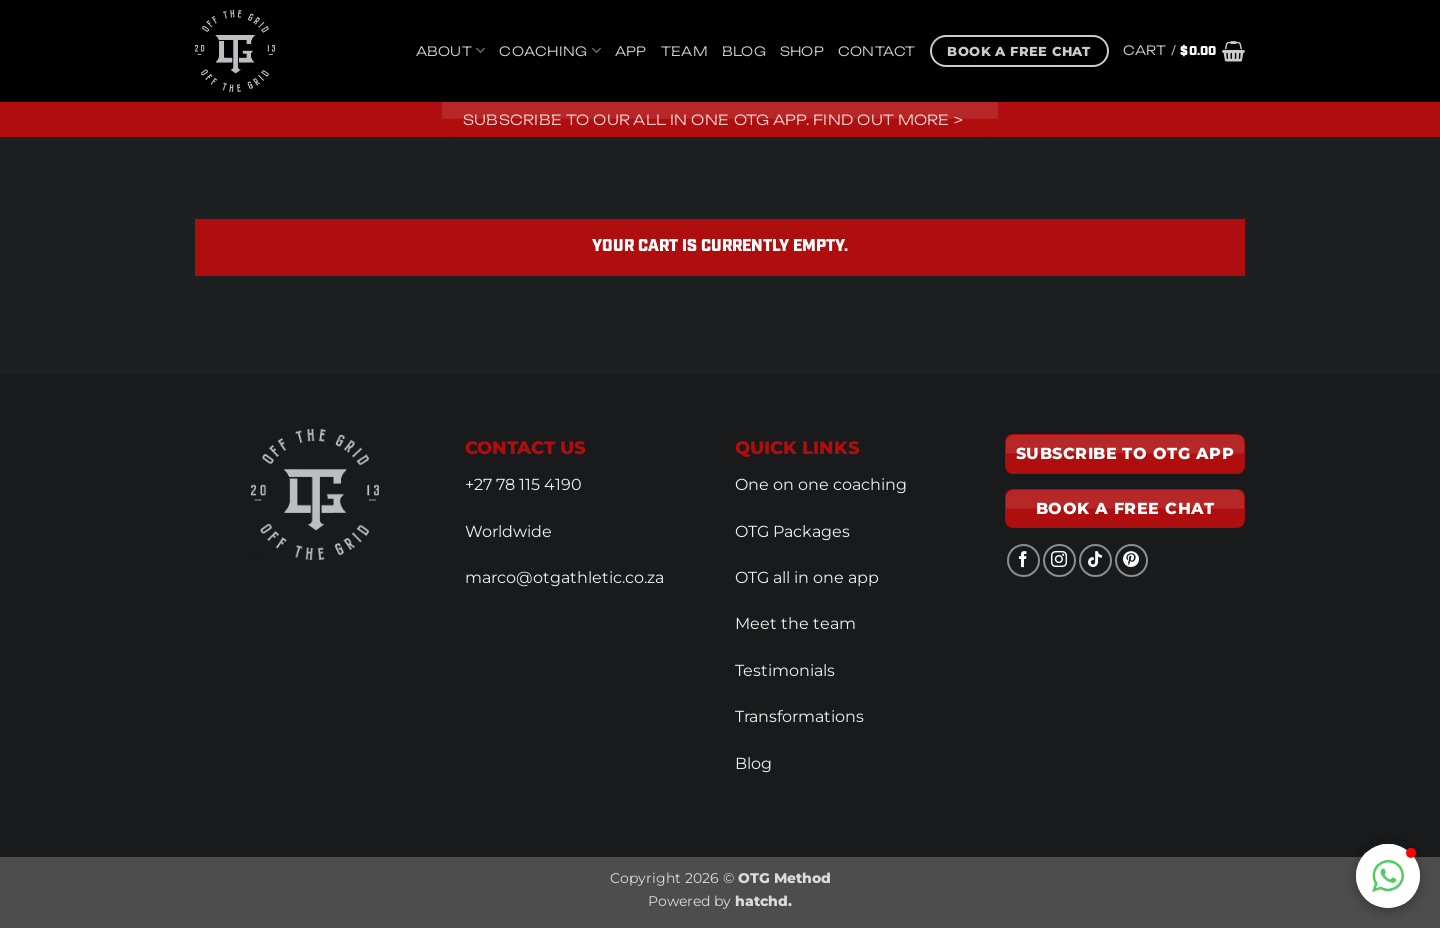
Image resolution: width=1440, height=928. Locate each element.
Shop (802, 51)
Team (684, 51)
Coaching (550, 50)
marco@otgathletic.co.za (564, 577)
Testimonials (785, 670)
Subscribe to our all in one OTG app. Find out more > (713, 119)
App (631, 51)
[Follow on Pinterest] (1131, 560)
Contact (877, 51)
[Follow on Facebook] (1023, 560)
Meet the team (795, 623)
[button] (1388, 876)
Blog (744, 51)
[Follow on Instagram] (1059, 560)
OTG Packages (792, 531)
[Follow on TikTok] (1095, 560)
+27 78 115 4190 (523, 484)
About (451, 50)
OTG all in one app (807, 577)
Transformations (799, 716)
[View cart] (1184, 51)
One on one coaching (821, 484)
